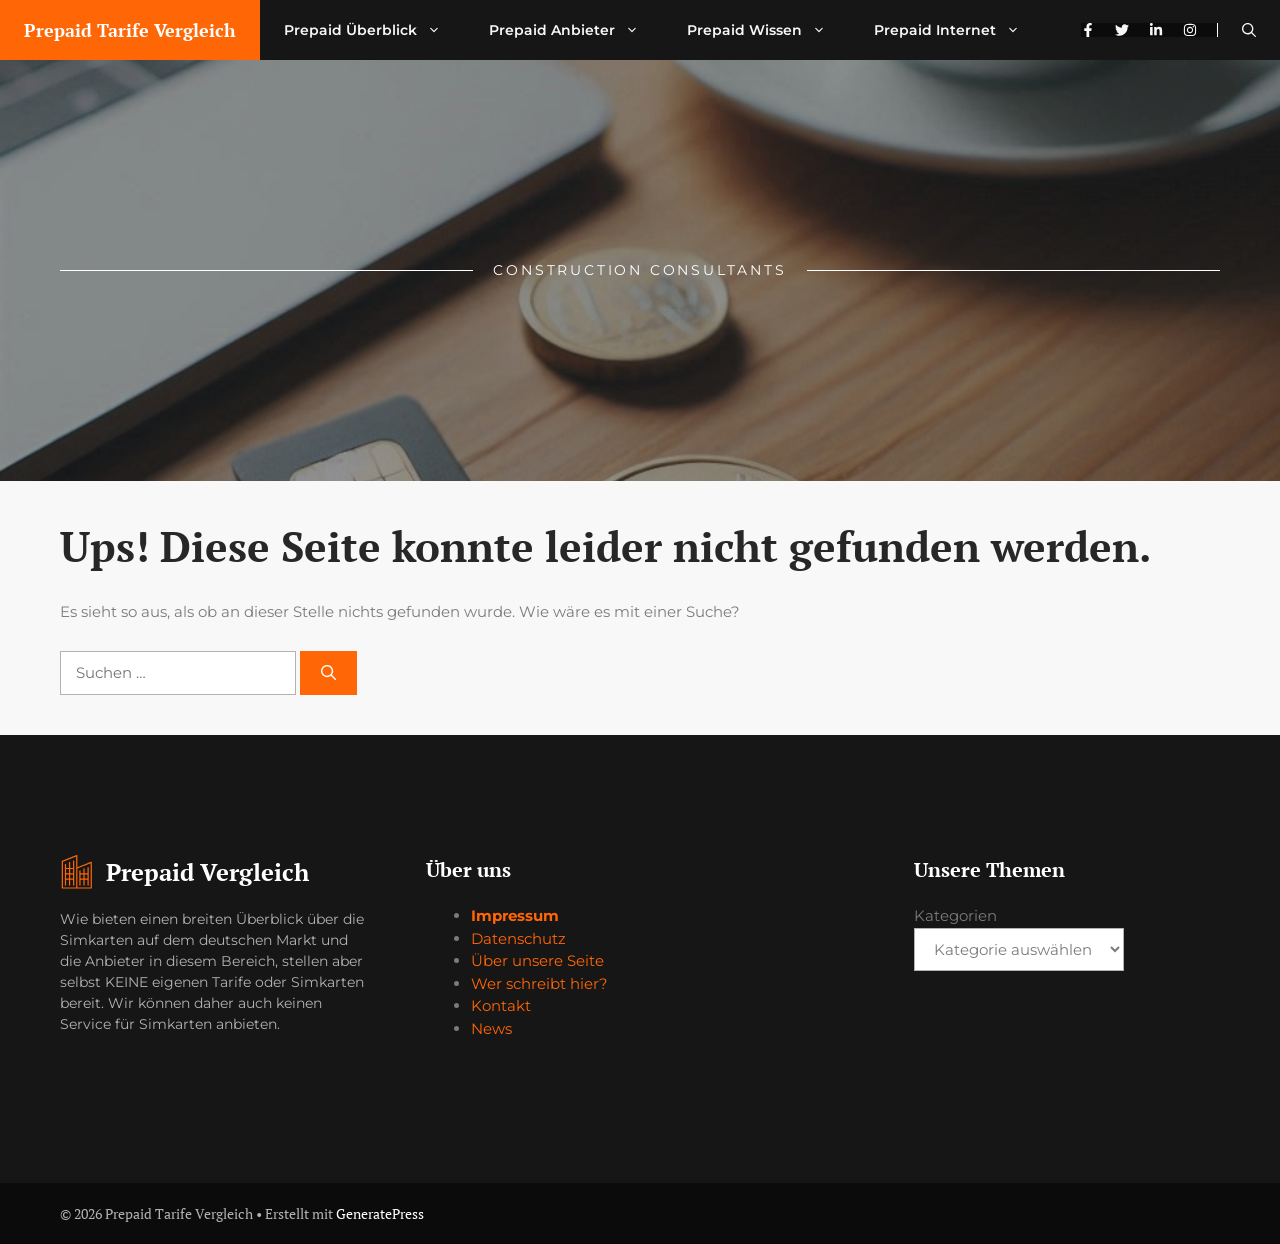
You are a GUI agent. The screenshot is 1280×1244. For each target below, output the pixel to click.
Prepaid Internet (959, 30)
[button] (1249, 30)
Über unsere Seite (537, 960)
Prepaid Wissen (768, 30)
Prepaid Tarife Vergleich (130, 30)
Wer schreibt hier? (539, 983)
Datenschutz (518, 938)
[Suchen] (328, 673)
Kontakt (501, 1005)
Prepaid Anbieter (576, 30)
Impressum (515, 915)
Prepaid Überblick (374, 30)
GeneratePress (380, 1213)
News (491, 1028)
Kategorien (955, 915)
